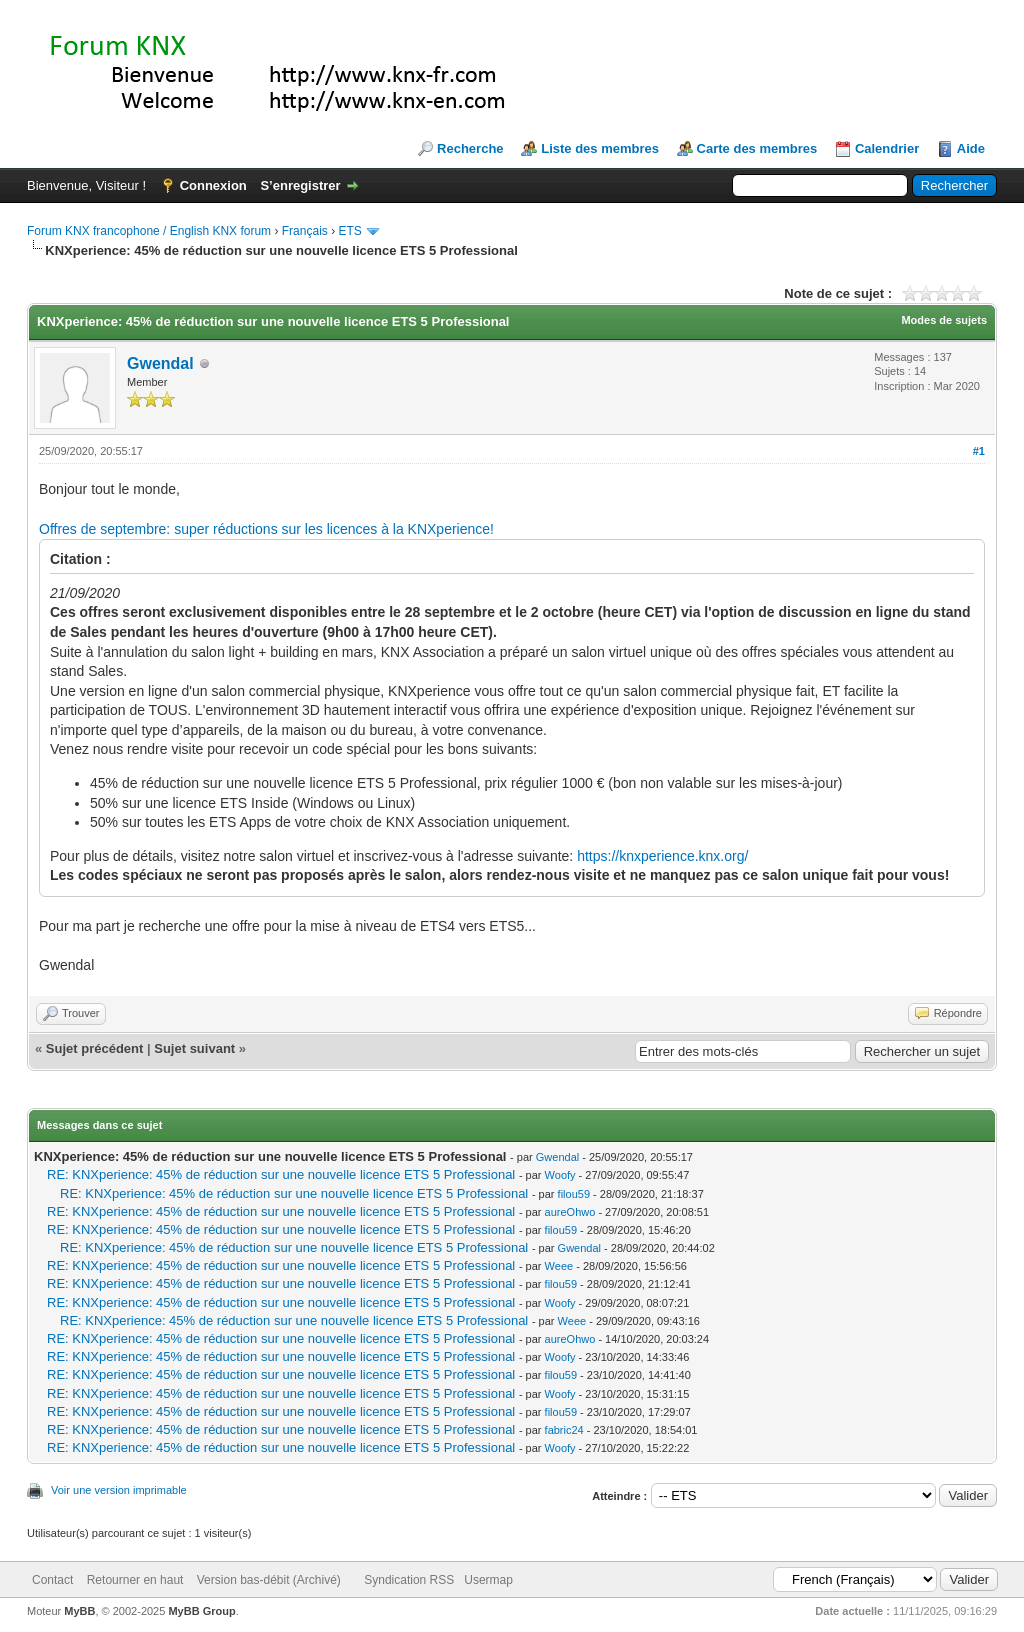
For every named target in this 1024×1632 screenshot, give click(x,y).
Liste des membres (600, 148)
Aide (971, 148)
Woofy (560, 1175)
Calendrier (887, 148)
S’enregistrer (300, 185)
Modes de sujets (944, 320)
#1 (979, 451)
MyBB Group (201, 1611)
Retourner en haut (135, 1580)
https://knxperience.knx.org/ (662, 856)
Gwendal (160, 363)
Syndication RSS (409, 1580)
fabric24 (564, 1430)
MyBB (79, 1611)
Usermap (488, 1580)
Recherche (470, 148)
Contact (52, 1580)
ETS (349, 231)
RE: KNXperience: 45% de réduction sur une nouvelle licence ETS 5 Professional (281, 1174)
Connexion (213, 185)
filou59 (574, 1194)
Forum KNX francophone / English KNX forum (149, 231)
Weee (559, 1266)
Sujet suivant (194, 1048)
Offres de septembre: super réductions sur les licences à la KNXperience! (266, 529)
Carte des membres (757, 148)
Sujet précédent (95, 1048)
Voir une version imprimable (119, 1490)
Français (305, 231)
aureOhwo (570, 1212)
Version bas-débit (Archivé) (269, 1580)
